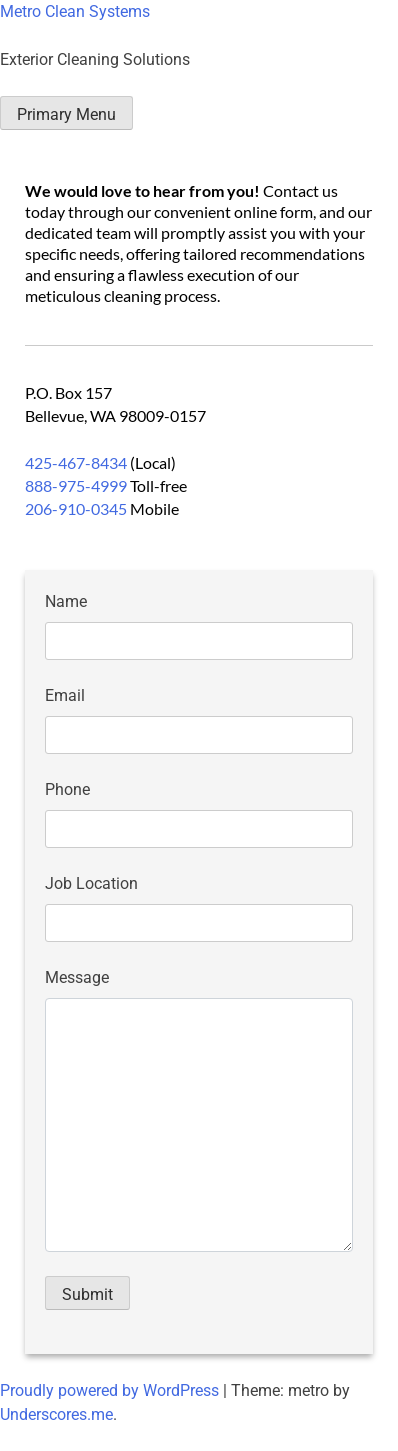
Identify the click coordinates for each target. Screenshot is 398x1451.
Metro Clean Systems (75, 11)
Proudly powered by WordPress (111, 1390)
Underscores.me (56, 1414)
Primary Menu (66, 114)
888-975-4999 (76, 485)
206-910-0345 (76, 508)
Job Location (91, 883)
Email (65, 695)
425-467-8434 (76, 462)
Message (77, 977)
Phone (67, 789)
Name (66, 601)
